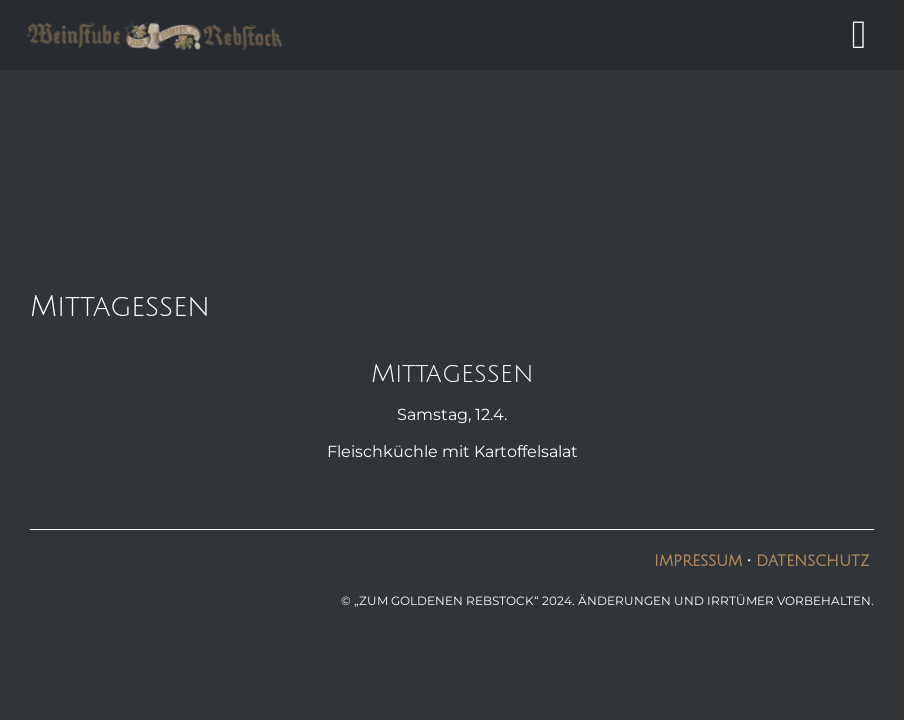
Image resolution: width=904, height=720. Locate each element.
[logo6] (155, 26)
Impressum (700, 561)
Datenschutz (812, 561)
